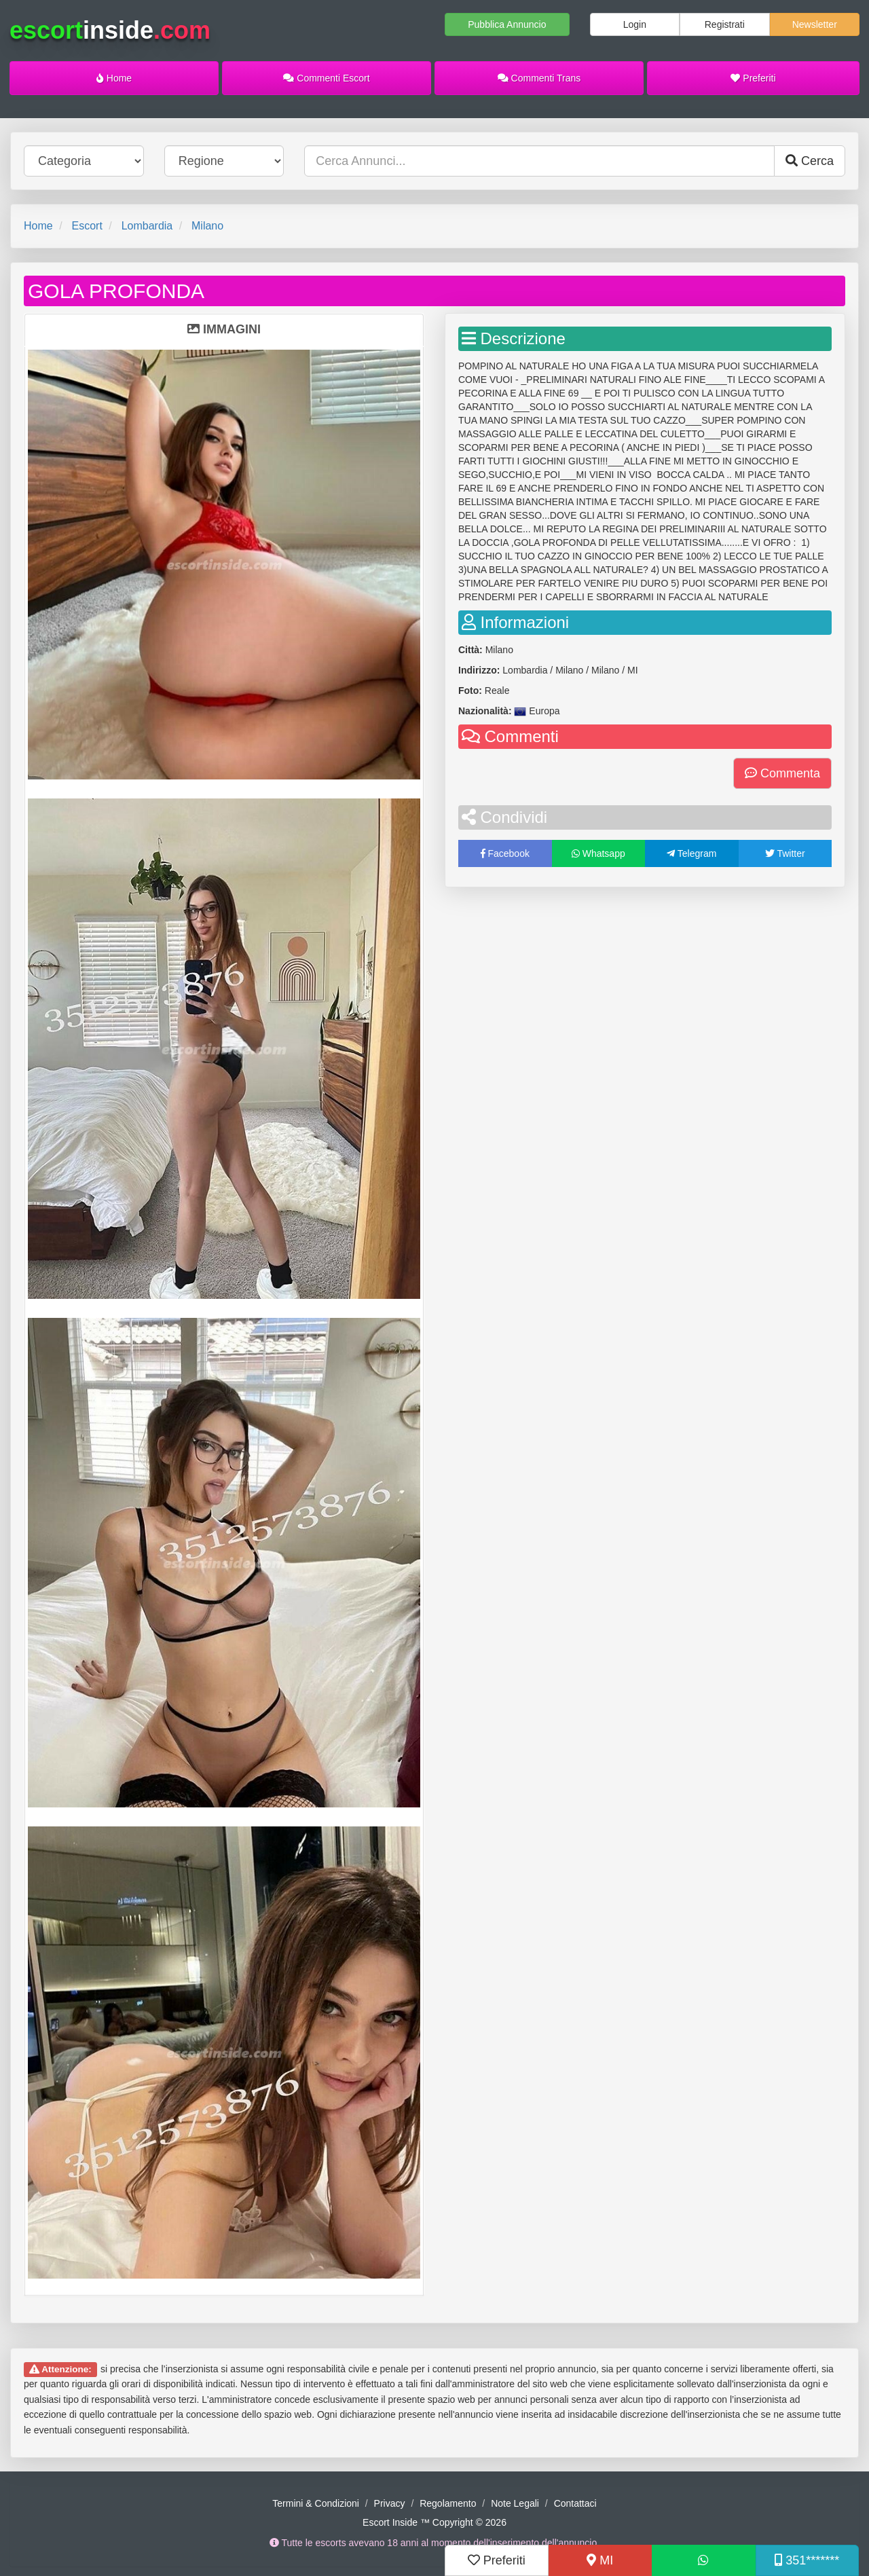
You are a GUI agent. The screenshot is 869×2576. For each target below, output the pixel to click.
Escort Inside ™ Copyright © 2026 (434, 2522)
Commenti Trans (539, 78)
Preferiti (753, 78)
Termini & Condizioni (315, 2503)
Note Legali (515, 2503)
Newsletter (814, 24)
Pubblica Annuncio (507, 24)
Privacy (389, 2503)
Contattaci (575, 2503)
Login (634, 24)
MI (600, 2560)
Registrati (725, 24)
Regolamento (448, 2503)
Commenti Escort (326, 78)
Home (114, 78)
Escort (86, 226)
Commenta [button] (782, 773)
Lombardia (147, 226)
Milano (207, 226)
